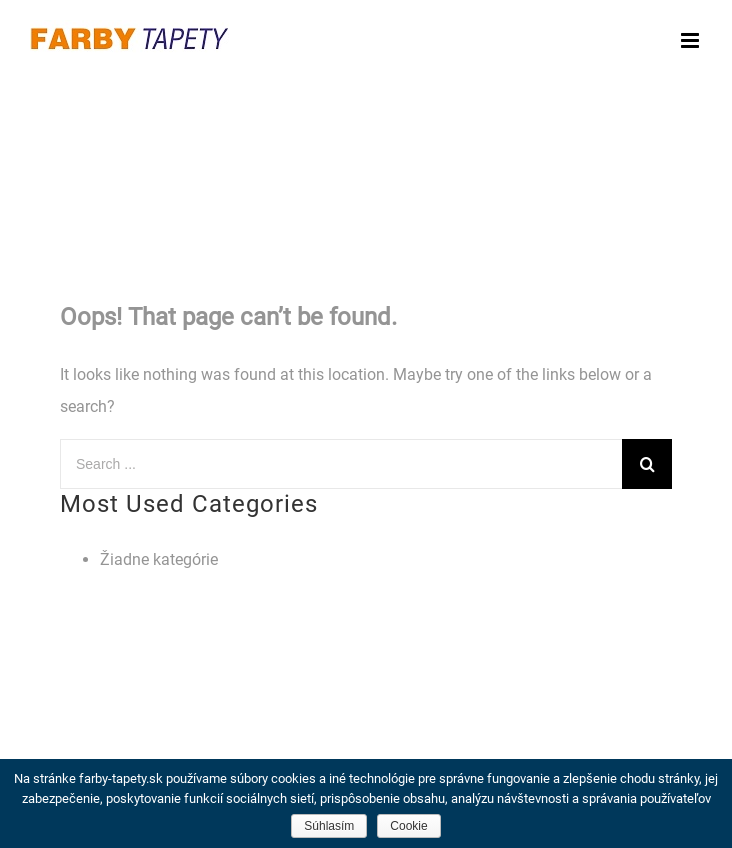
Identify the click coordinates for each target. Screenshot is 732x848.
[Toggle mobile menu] (691, 40)
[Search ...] (341, 464)
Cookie (408, 826)
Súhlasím (329, 826)
